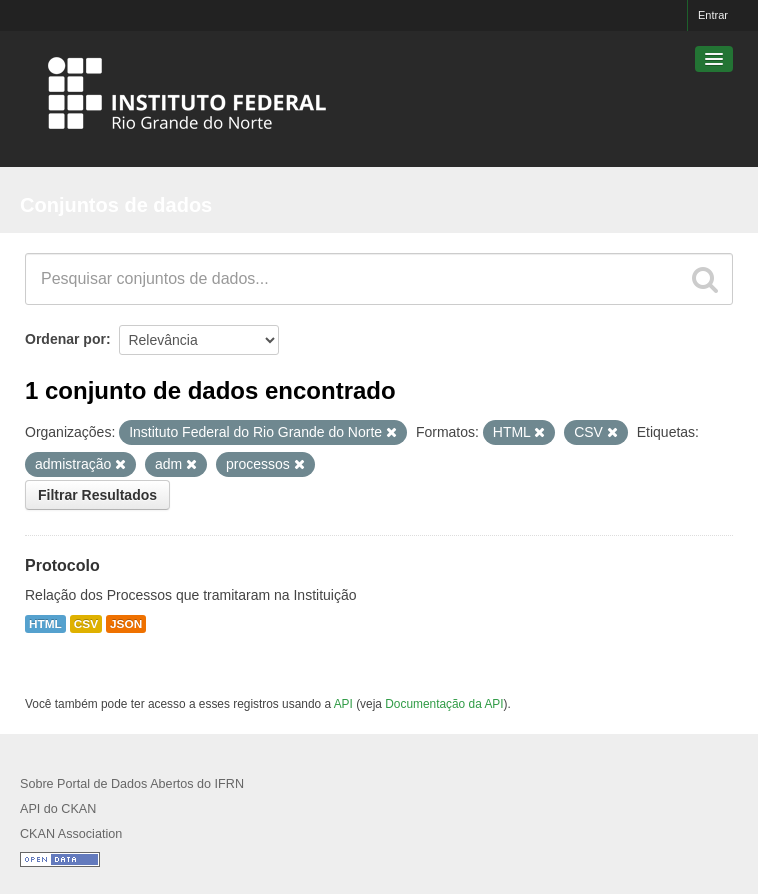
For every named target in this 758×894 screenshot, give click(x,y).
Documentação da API (444, 704)
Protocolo (62, 565)
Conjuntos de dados (116, 205)
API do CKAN (58, 809)
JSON (126, 624)
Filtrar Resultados (97, 495)
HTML (45, 624)
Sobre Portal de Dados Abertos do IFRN (132, 784)
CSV (86, 624)
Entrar (713, 15)
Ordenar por (65, 339)
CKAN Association (71, 834)
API (343, 704)
